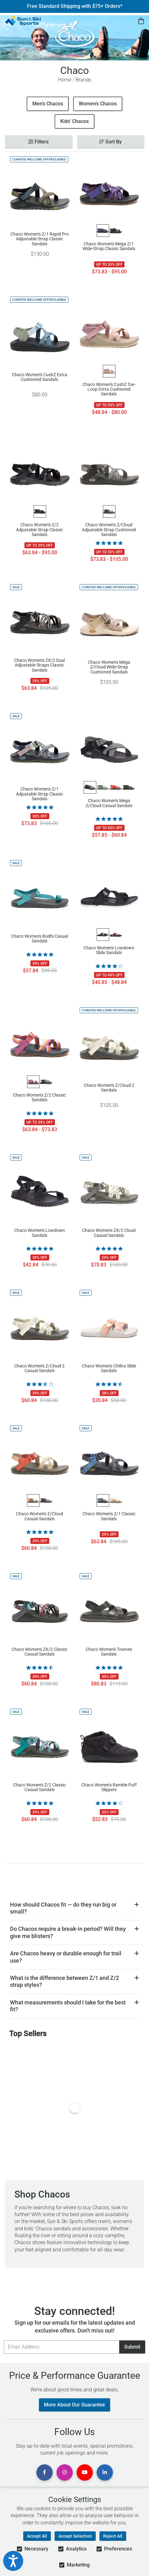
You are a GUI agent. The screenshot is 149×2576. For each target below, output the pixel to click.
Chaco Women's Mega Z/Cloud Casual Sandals (109, 803)
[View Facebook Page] (44, 2472)
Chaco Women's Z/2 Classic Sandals (39, 1097)
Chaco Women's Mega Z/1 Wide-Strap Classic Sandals (108, 246)
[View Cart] (141, 21)
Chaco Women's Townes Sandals (109, 1652)
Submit (132, 2347)
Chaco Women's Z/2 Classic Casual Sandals (39, 1787)
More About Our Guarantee (74, 2405)
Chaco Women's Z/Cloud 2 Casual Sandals (39, 1368)
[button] (74, 1908)
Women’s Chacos (98, 104)
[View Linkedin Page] (105, 2472)
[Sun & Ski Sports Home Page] (23, 21)
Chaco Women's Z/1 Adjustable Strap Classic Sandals (39, 794)
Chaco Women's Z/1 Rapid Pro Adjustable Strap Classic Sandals (39, 239)
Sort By (110, 142)
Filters (38, 142)
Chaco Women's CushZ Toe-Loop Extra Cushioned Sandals (109, 389)
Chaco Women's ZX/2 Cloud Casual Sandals (109, 1233)
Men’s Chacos (47, 104)
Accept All (37, 2536)
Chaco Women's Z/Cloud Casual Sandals (39, 1516)
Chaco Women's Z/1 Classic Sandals (109, 1516)
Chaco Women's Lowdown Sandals (39, 1233)
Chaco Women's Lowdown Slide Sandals (108, 950)
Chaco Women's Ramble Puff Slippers (109, 1787)
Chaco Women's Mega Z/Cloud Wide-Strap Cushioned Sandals (109, 667)
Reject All (112, 2536)
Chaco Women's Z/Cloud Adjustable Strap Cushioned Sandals (109, 529)
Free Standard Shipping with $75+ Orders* (74, 6)
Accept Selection (75, 2536)
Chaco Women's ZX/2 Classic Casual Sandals (39, 1652)
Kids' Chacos (74, 121)
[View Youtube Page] (85, 2472)
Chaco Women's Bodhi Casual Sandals (39, 938)
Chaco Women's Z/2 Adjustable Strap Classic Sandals (39, 529)
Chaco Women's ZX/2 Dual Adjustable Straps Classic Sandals (39, 665)
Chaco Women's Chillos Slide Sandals (109, 1368)
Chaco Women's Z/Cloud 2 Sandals (109, 1087)
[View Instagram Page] (64, 2472)
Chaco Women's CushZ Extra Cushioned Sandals (39, 377)
